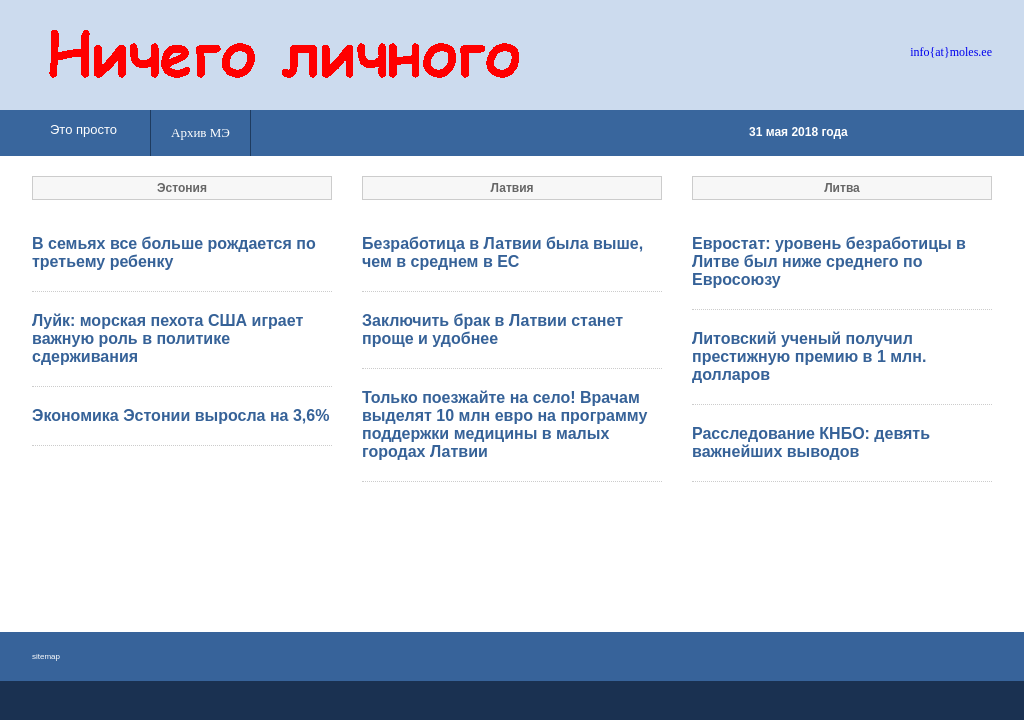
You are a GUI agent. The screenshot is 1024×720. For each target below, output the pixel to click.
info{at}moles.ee (951, 52)
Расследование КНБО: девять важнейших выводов (811, 442)
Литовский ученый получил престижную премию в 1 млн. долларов (809, 356)
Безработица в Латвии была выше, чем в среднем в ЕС (502, 252)
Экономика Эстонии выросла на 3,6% (180, 415)
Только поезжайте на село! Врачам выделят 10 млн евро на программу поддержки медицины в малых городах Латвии (504, 424)
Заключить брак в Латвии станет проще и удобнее (492, 329)
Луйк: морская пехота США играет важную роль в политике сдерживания (167, 338)
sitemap (46, 656)
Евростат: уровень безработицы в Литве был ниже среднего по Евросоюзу (829, 261)
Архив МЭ (200, 132)
